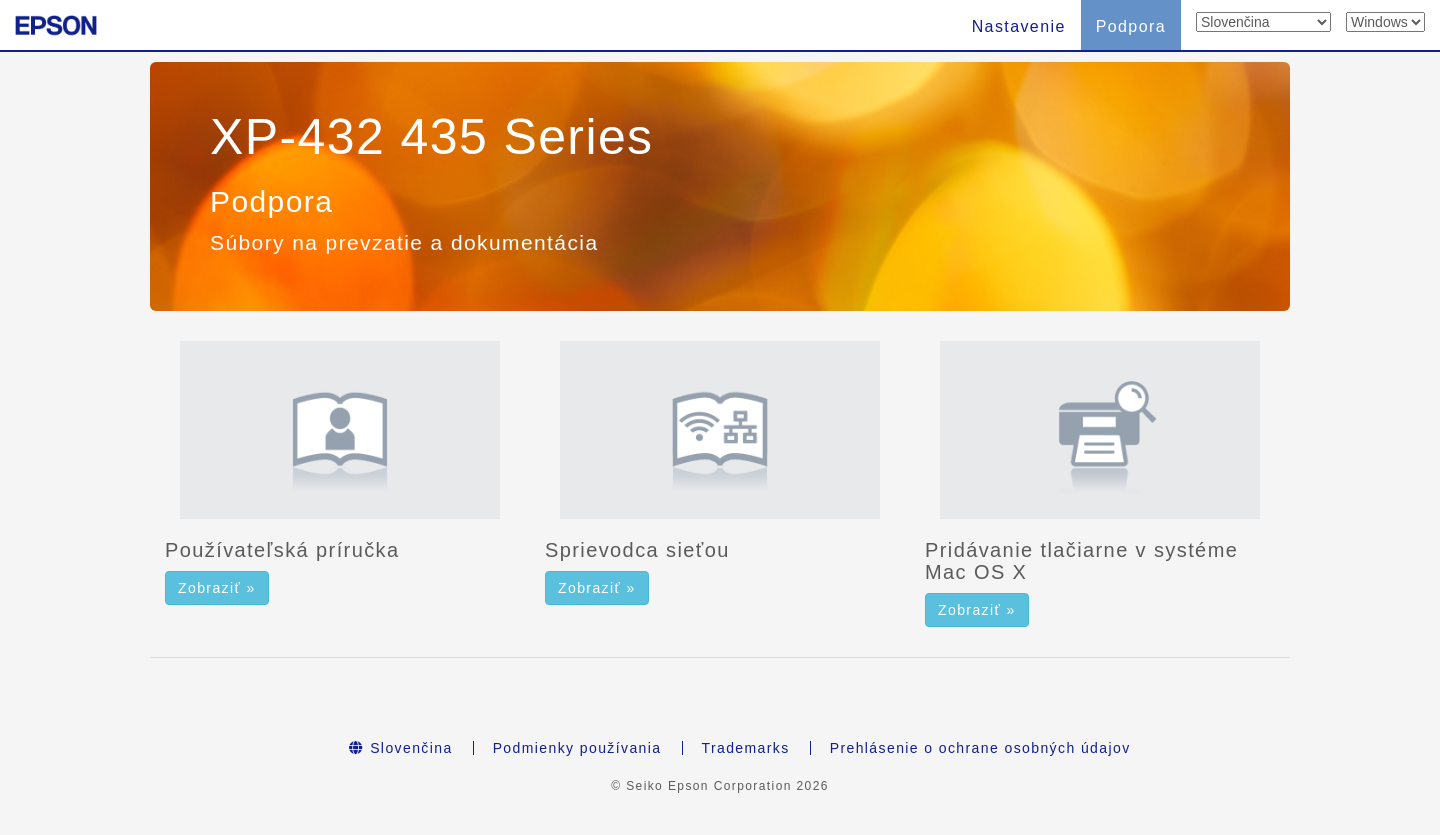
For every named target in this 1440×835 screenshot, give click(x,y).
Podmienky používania (577, 748)
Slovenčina (400, 748)
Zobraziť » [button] (217, 588)
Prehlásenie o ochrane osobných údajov (980, 748)
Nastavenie (1019, 26)
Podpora (1131, 26)
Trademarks (746, 748)
